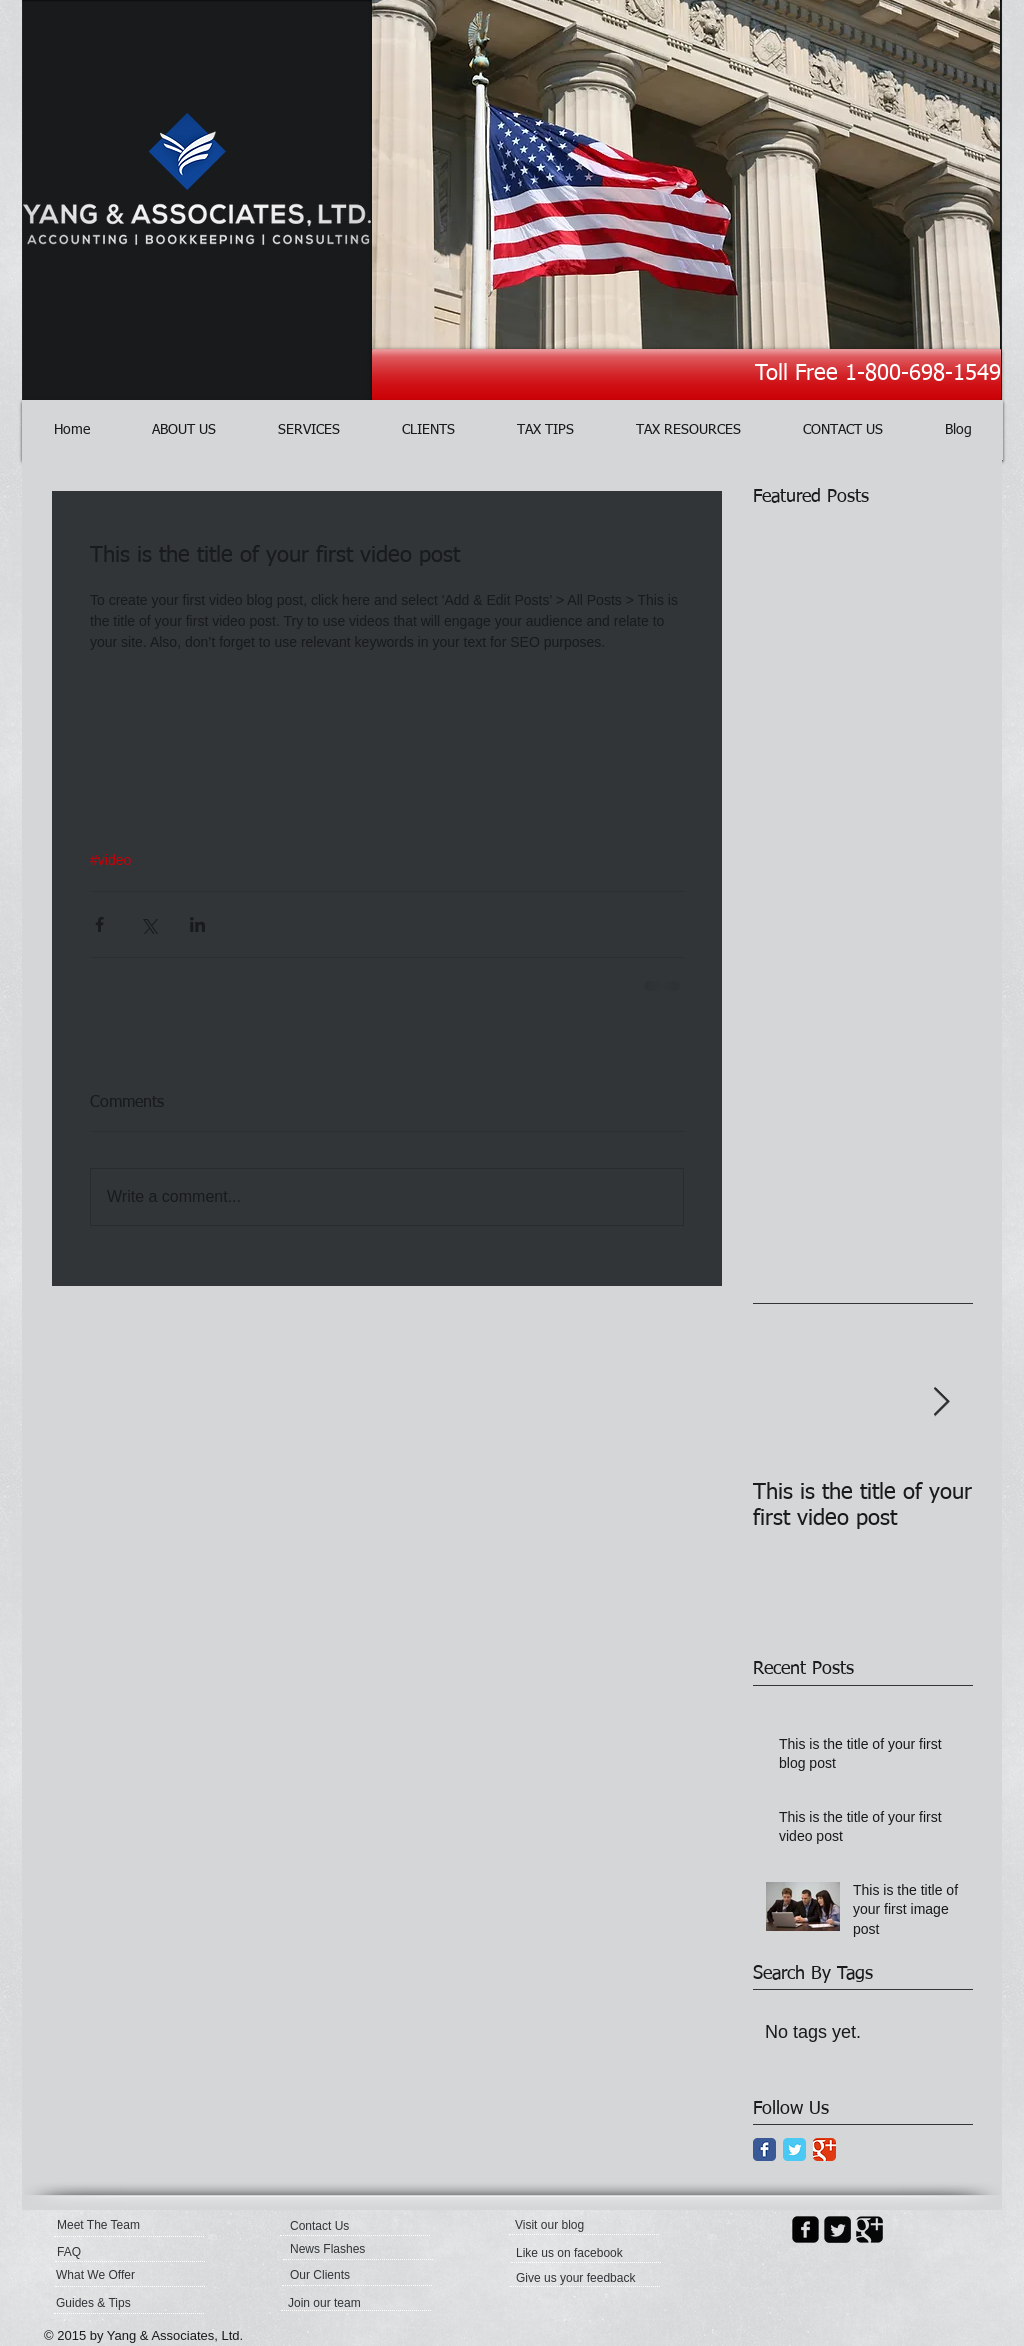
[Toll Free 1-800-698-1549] (686, 374)
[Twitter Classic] (794, 2149)
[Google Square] (869, 2229)
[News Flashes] (347, 2249)
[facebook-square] (805, 2229)
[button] (562, 2225)
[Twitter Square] (837, 2229)
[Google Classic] (824, 2149)
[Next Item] (941, 1402)
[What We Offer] (110, 2275)
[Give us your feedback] (577, 2278)
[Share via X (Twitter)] (148, 924)
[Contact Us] (337, 2226)
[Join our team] (342, 2303)
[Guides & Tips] (109, 2303)
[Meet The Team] (133, 2225)
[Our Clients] (344, 2275)
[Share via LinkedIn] (197, 924)
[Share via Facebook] (99, 924)
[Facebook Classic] (764, 2149)
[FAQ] (114, 2252)
